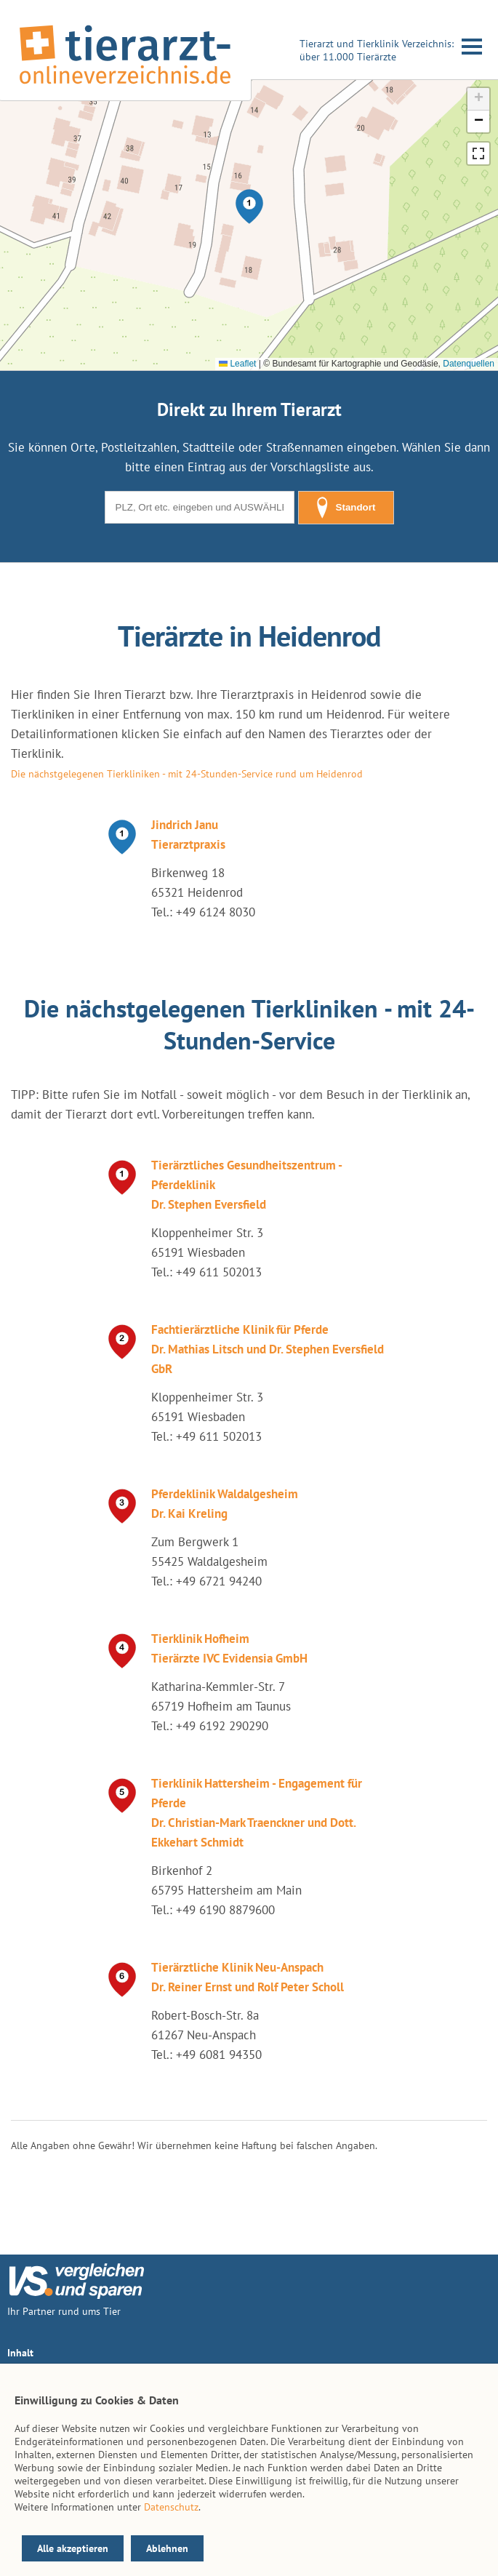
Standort (346, 508)
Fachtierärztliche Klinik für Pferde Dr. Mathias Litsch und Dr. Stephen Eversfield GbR (267, 1349)
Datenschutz (171, 2506)
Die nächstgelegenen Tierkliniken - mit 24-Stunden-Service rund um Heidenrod (187, 773)
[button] (249, 206)
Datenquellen (468, 364)
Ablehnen (167, 2548)
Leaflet (237, 364)
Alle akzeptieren (72, 2548)
